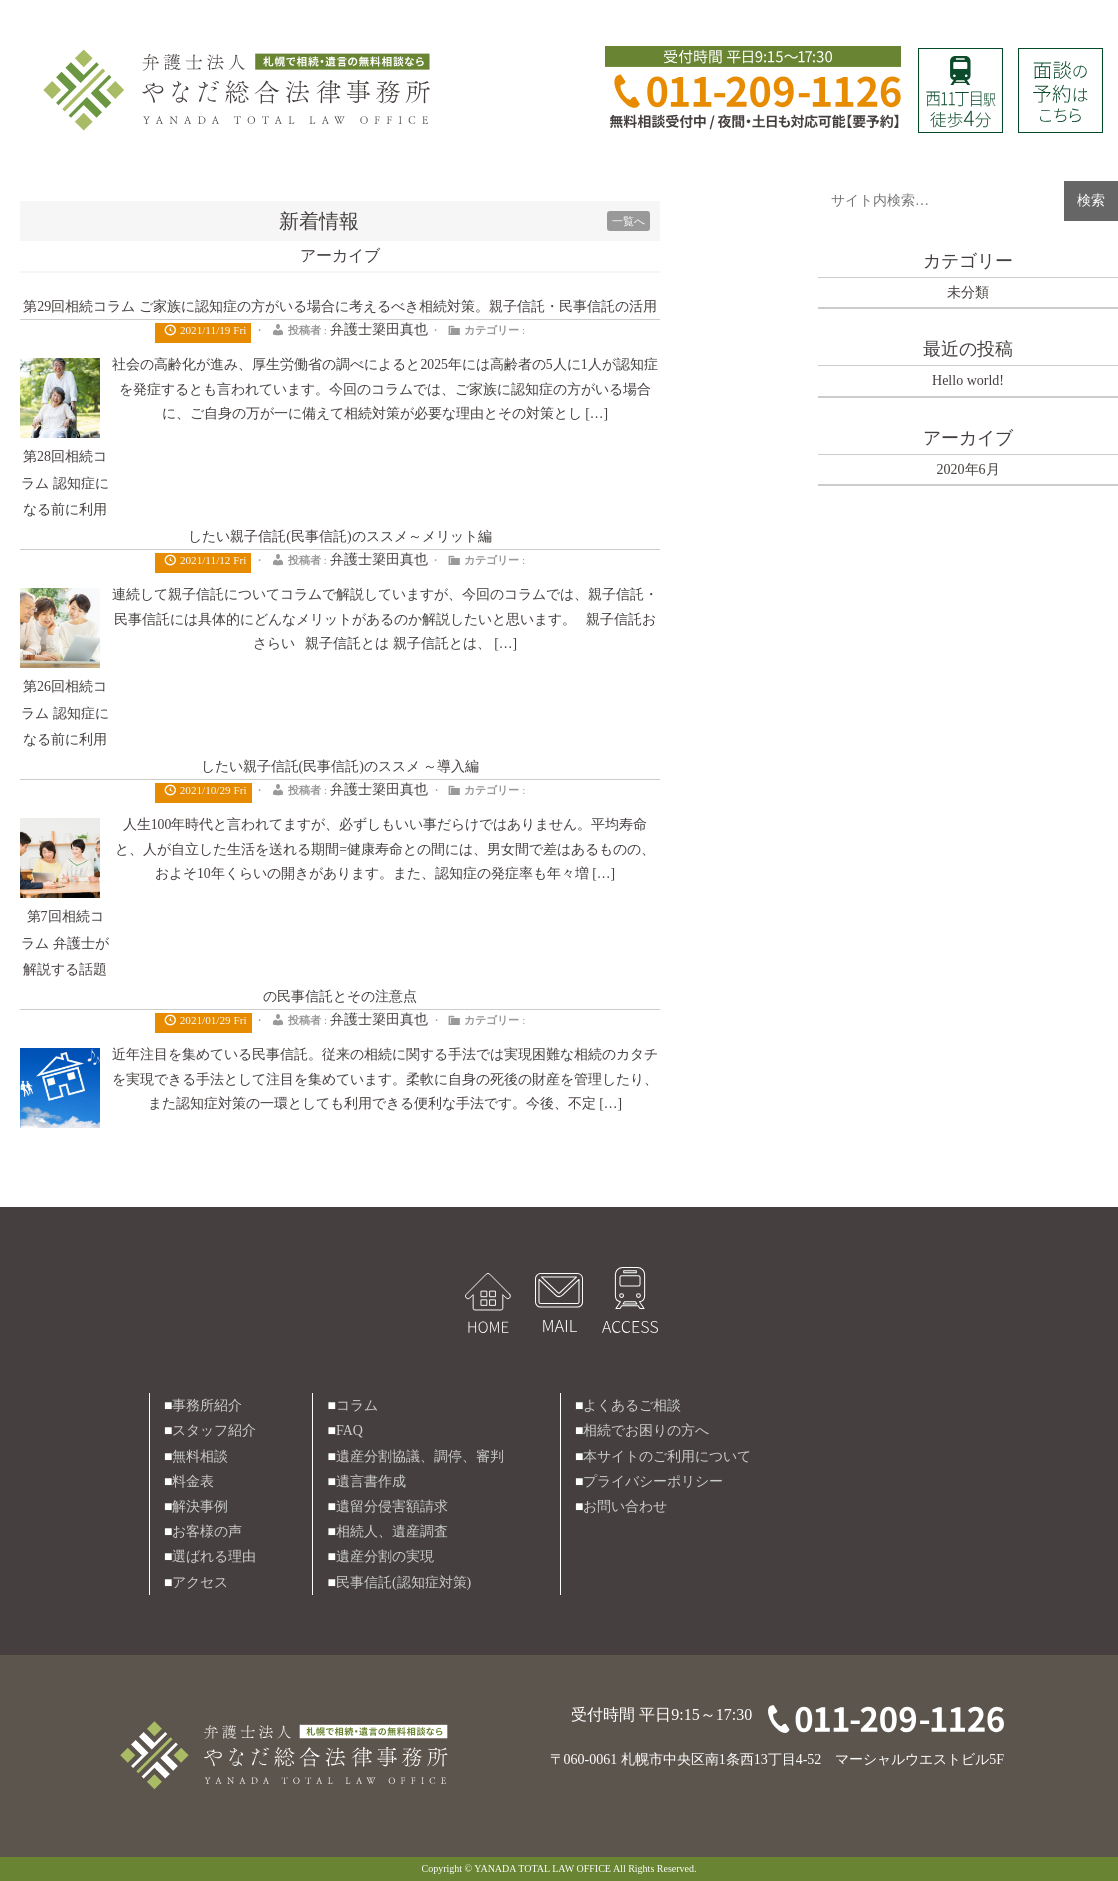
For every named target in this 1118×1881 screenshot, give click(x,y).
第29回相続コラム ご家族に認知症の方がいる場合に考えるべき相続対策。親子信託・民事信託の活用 (340, 306)
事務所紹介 (207, 1405)
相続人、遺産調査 (392, 1531)
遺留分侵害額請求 (392, 1506)
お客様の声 (207, 1531)
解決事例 (200, 1506)
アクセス (200, 1582)
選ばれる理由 (214, 1556)
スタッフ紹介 (214, 1430)
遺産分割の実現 (385, 1556)
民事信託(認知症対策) (403, 1582)
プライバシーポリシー (653, 1481)
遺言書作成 (371, 1481)
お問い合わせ (625, 1506)
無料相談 (200, 1456)
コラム (357, 1405)
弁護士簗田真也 (379, 329)
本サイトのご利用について (667, 1456)
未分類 (968, 292)
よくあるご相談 (632, 1405)
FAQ (349, 1430)
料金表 (193, 1481)
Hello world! (968, 380)
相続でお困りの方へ (646, 1430)
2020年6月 (968, 469)
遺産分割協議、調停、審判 (420, 1456)
